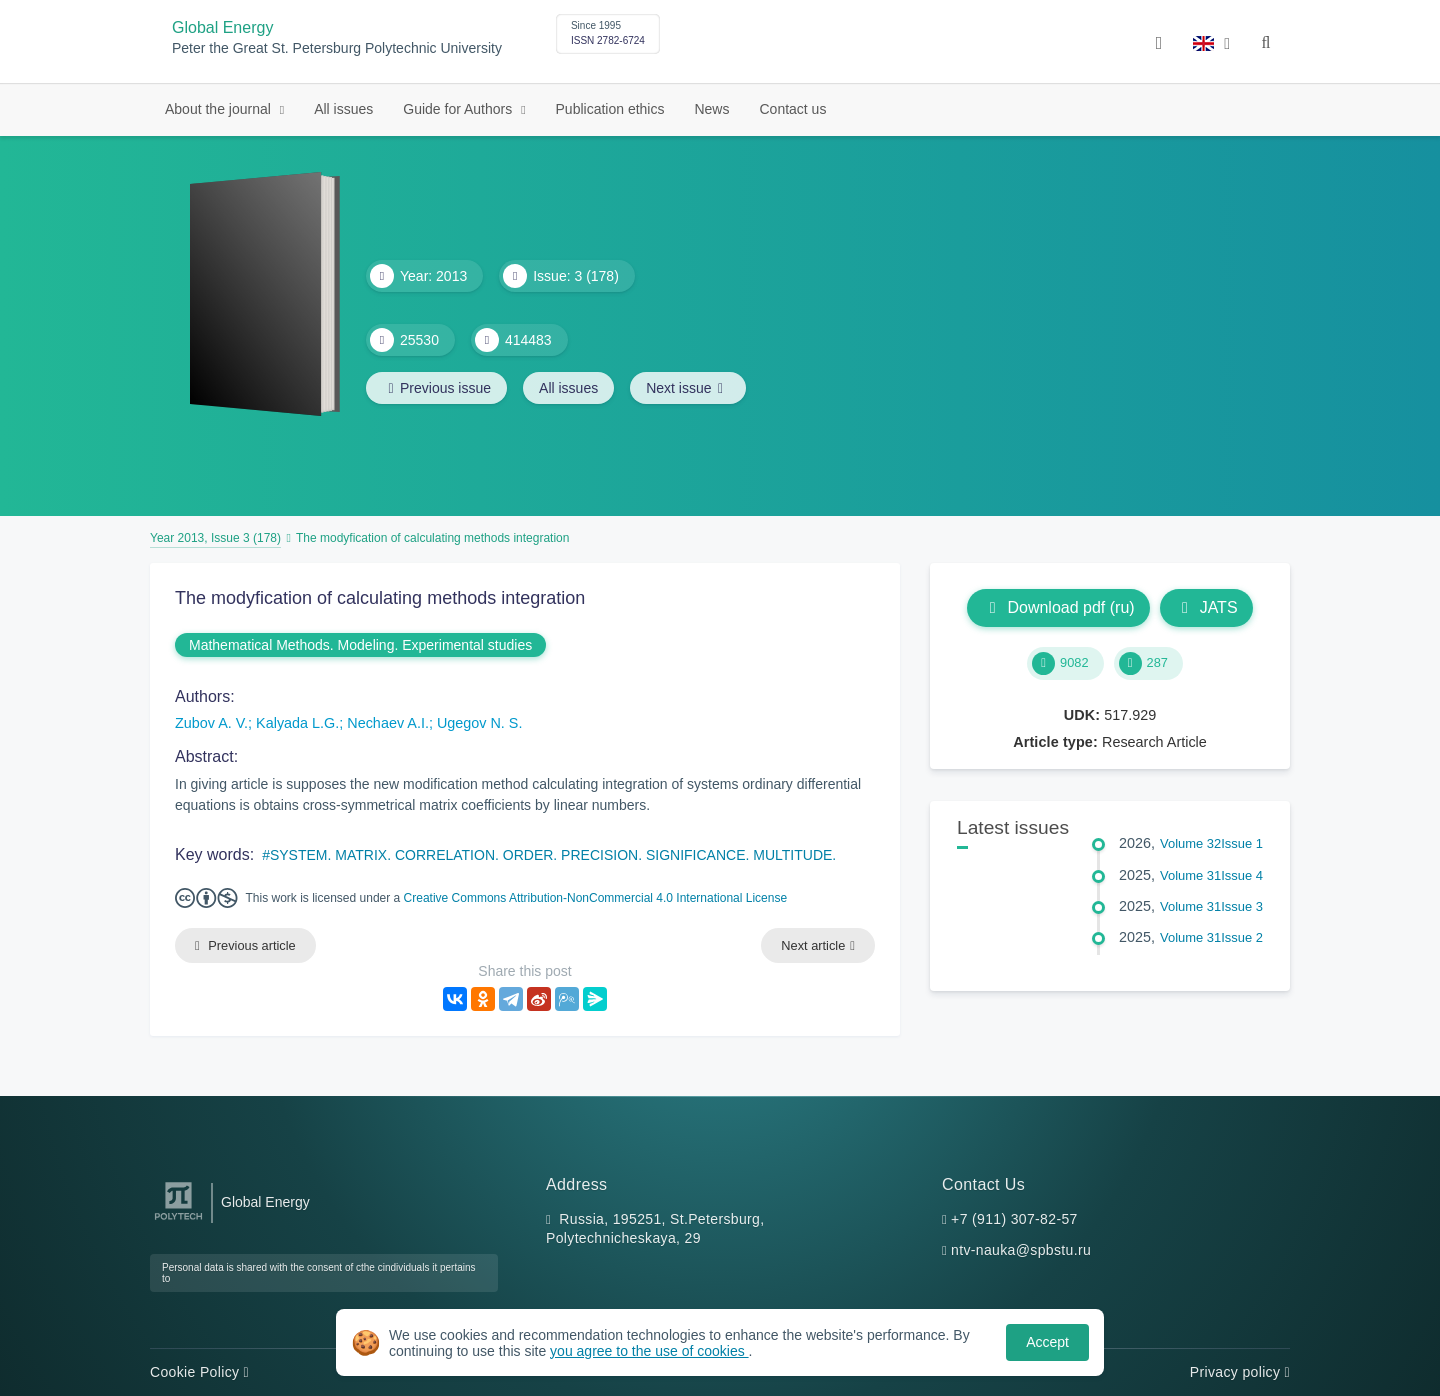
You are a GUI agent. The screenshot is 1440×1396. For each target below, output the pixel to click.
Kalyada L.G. (297, 723)
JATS (1206, 607)
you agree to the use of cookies (649, 1351)
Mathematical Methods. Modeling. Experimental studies (360, 645)
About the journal (220, 109)
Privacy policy (1240, 1372)
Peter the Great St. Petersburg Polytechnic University (337, 48)
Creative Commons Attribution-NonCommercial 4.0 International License (596, 898)
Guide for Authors (459, 109)
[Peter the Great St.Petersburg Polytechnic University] (178, 1220)
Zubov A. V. (211, 723)
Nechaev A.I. (388, 723)
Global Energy (222, 27)
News (711, 109)
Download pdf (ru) (1058, 607)
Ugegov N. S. (480, 723)
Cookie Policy (199, 1372)
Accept (1047, 1342)
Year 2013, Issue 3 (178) (215, 538)
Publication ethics (610, 109)
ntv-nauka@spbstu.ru (1021, 1250)
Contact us (792, 109)
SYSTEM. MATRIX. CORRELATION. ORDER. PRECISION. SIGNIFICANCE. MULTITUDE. (553, 855)
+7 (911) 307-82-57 (1014, 1219)
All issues (343, 109)
